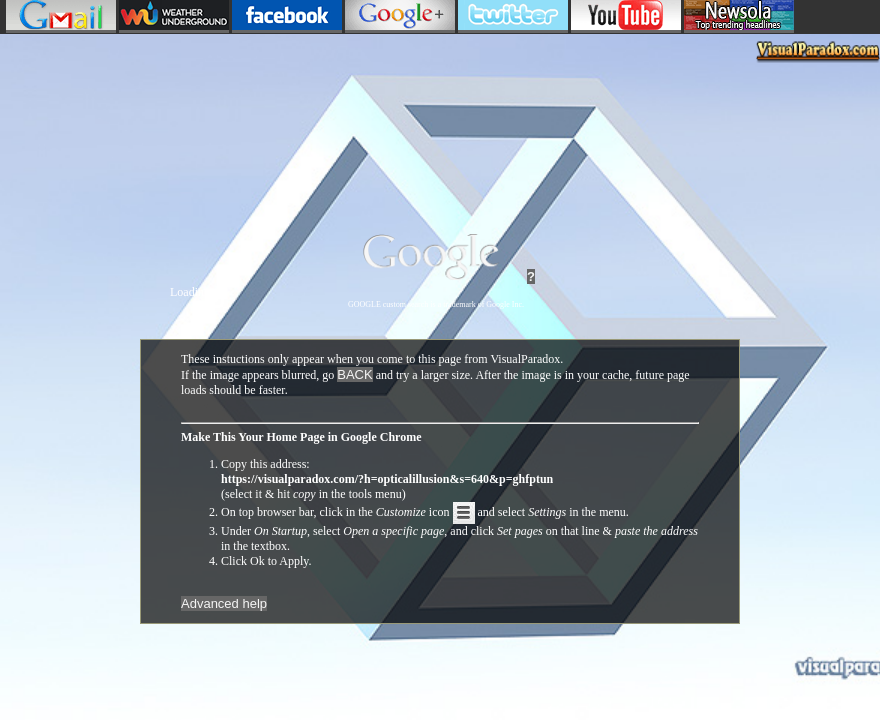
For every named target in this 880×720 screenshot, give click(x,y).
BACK (354, 374)
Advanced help (224, 603)
